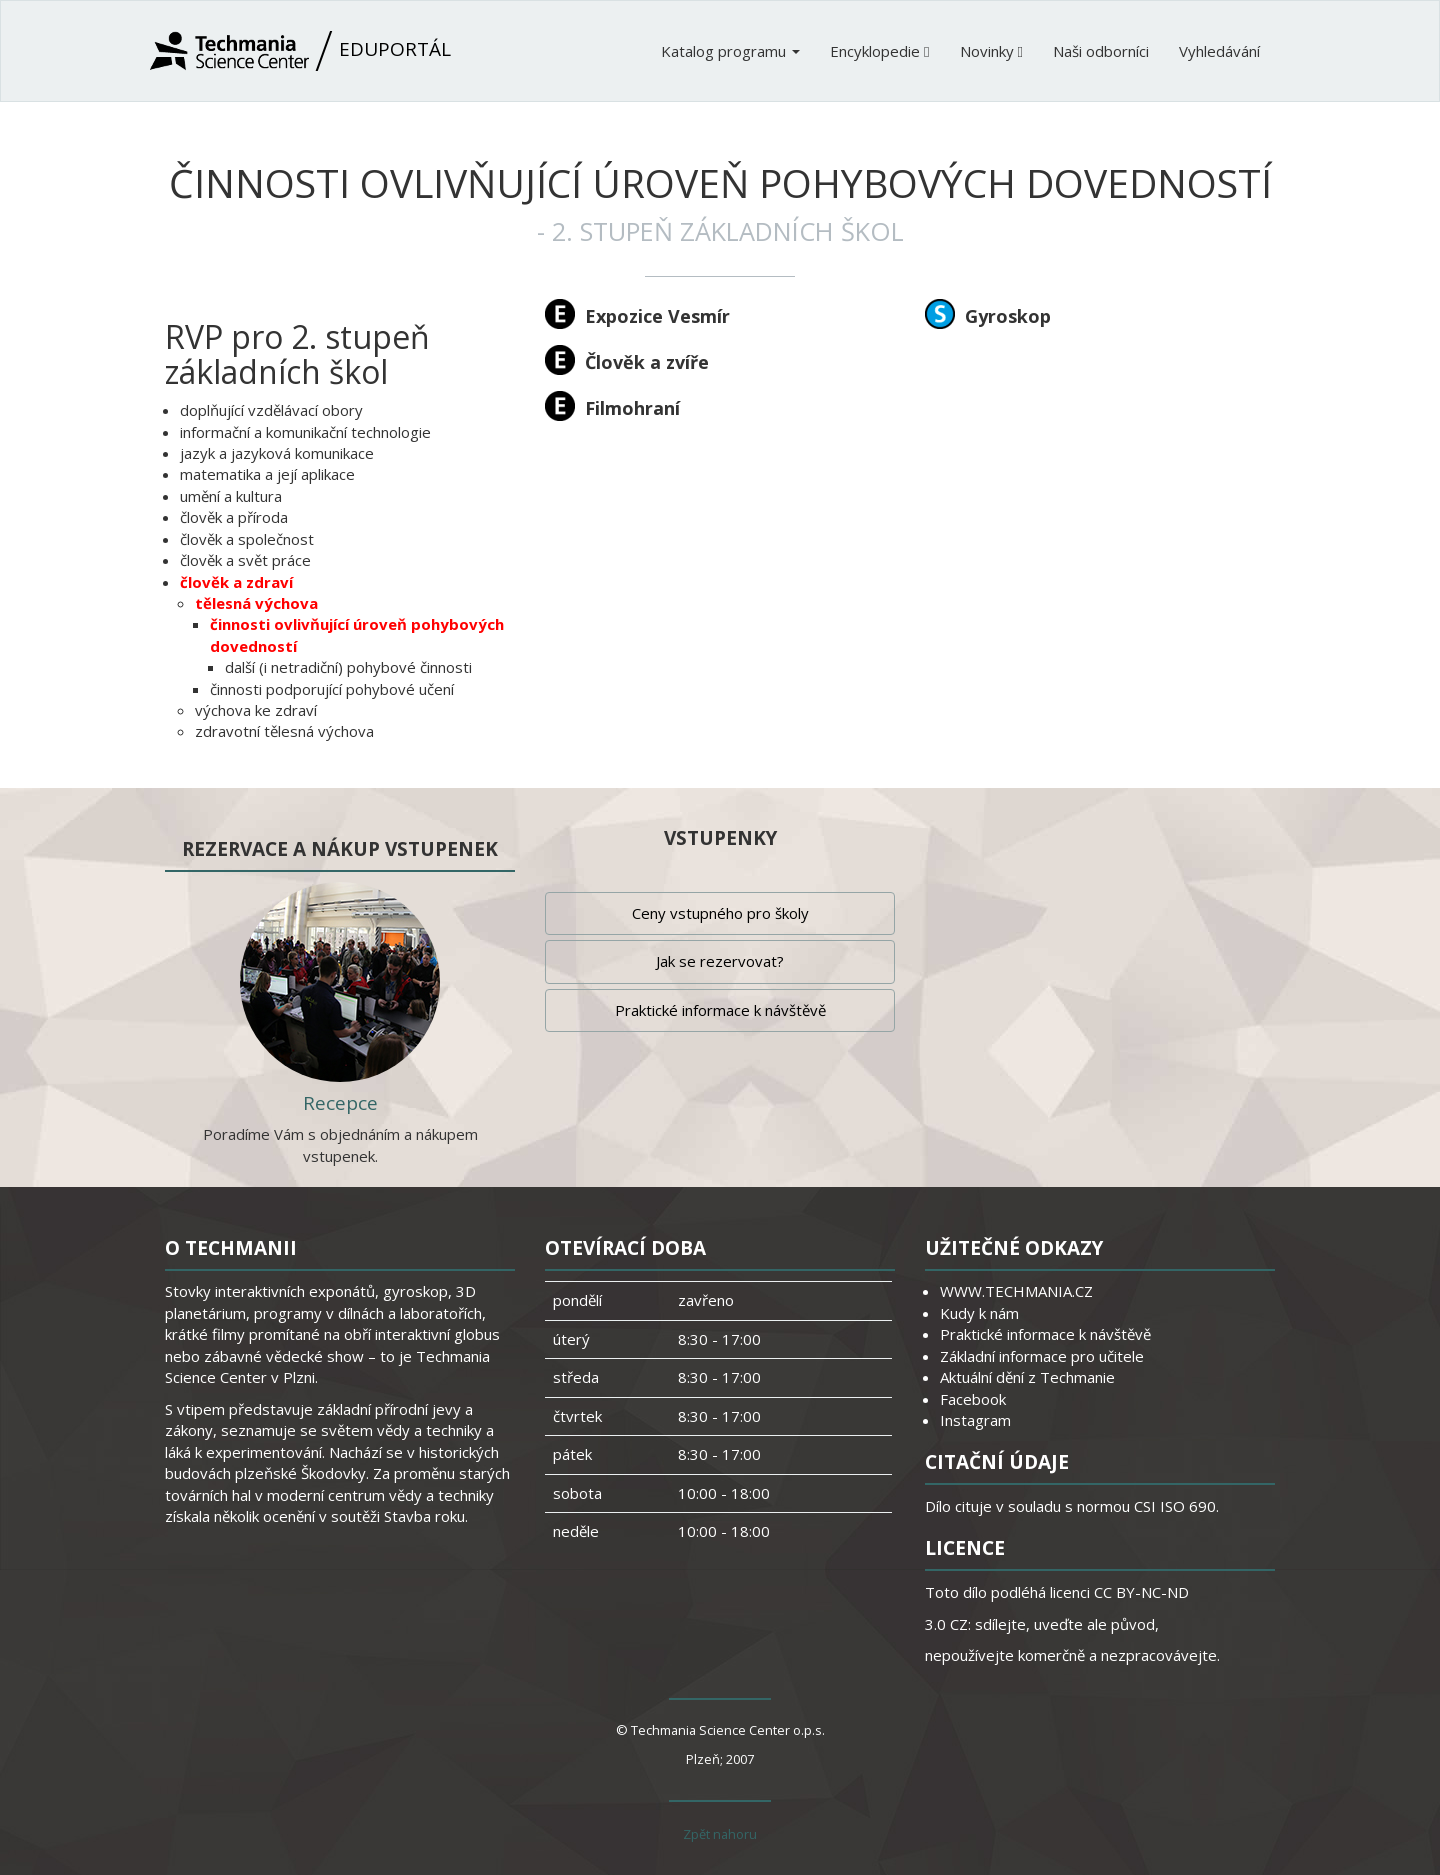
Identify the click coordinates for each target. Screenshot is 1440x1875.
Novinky (991, 51)
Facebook (973, 1399)
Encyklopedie (879, 51)
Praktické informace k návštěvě (720, 1010)
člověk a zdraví (236, 582)
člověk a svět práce (245, 560)
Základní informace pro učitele (1042, 1356)
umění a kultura (231, 496)
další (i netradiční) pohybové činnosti (348, 667)
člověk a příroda (234, 517)
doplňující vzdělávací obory (271, 410)
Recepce (340, 1103)
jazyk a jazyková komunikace (277, 453)
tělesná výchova (256, 603)
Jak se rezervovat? (720, 961)
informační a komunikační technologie (305, 432)
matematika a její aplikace (267, 474)
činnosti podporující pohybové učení (332, 689)
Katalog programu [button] (730, 51)
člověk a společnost (247, 539)
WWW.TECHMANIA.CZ (1016, 1291)
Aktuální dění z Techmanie (1027, 1377)
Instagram (975, 1420)
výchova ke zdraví (256, 710)
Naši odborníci (1101, 51)
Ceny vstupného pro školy (720, 913)
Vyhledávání (1219, 51)
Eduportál (300, 51)
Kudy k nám (979, 1313)
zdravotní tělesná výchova (284, 731)
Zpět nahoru (720, 1834)
